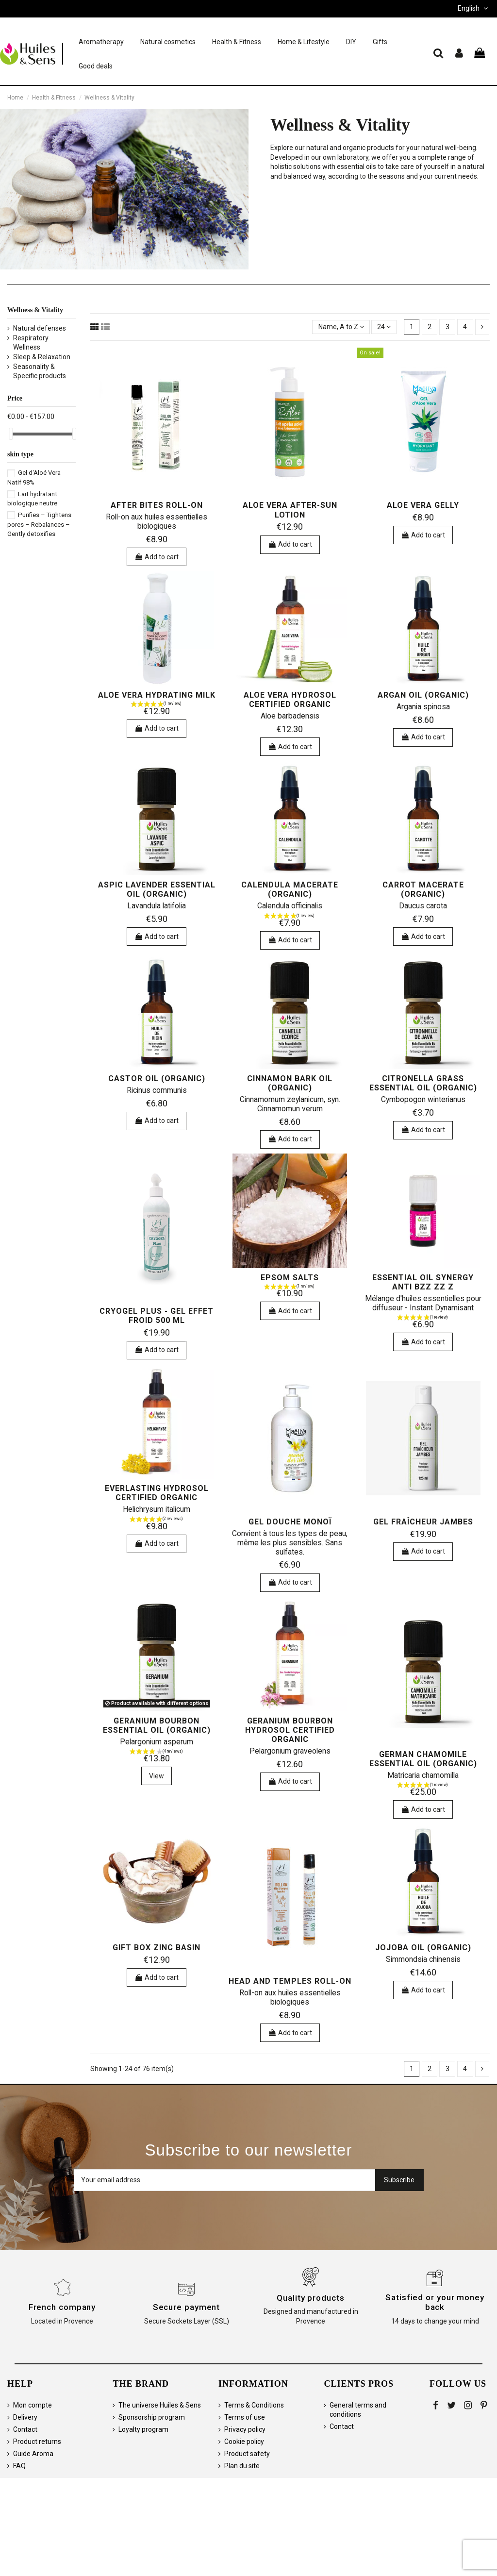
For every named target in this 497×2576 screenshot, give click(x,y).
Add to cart (156, 557)
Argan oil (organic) (423, 695)
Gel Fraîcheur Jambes (423, 1521)
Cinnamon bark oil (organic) (289, 1083)
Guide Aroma (33, 2454)
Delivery (25, 2417)
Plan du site (242, 2466)
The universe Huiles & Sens (159, 2405)
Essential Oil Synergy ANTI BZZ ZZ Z (423, 1282)
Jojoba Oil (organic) (423, 1947)
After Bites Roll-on (157, 505)
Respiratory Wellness (31, 342)
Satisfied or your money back (434, 2302)
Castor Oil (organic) (156, 1078)
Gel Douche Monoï (289, 1521)
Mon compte (32, 2405)
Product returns (37, 2441)
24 (384, 327)
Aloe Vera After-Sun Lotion (290, 510)
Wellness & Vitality (35, 310)
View (156, 1776)
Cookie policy (244, 2441)
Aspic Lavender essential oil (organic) (156, 889)
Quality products (310, 2298)
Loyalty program (143, 2429)
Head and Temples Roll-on (290, 1981)
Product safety (247, 2454)
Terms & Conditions (254, 2405)
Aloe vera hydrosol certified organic (290, 699)
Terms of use (244, 2417)
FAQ (19, 2466)
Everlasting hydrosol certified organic (157, 1493)
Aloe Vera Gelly (423, 505)
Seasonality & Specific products (39, 371)
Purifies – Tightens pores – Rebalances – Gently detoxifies (39, 524)
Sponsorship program (151, 2417)
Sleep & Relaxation (41, 357)
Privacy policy (244, 2429)
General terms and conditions (358, 2410)
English (474, 8)
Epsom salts (290, 1277)
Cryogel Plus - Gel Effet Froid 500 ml (156, 1315)
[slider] (11, 434)
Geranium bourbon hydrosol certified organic (290, 1730)
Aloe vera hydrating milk (156, 695)
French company (62, 2307)
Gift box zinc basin (156, 1947)
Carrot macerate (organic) (423, 889)
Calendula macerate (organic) (289, 889)
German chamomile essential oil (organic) (423, 1759)
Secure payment (186, 2307)
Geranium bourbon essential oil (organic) (157, 1725)
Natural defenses (39, 328)
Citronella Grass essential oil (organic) (423, 1083)
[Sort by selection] (340, 327)
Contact (25, 2429)
